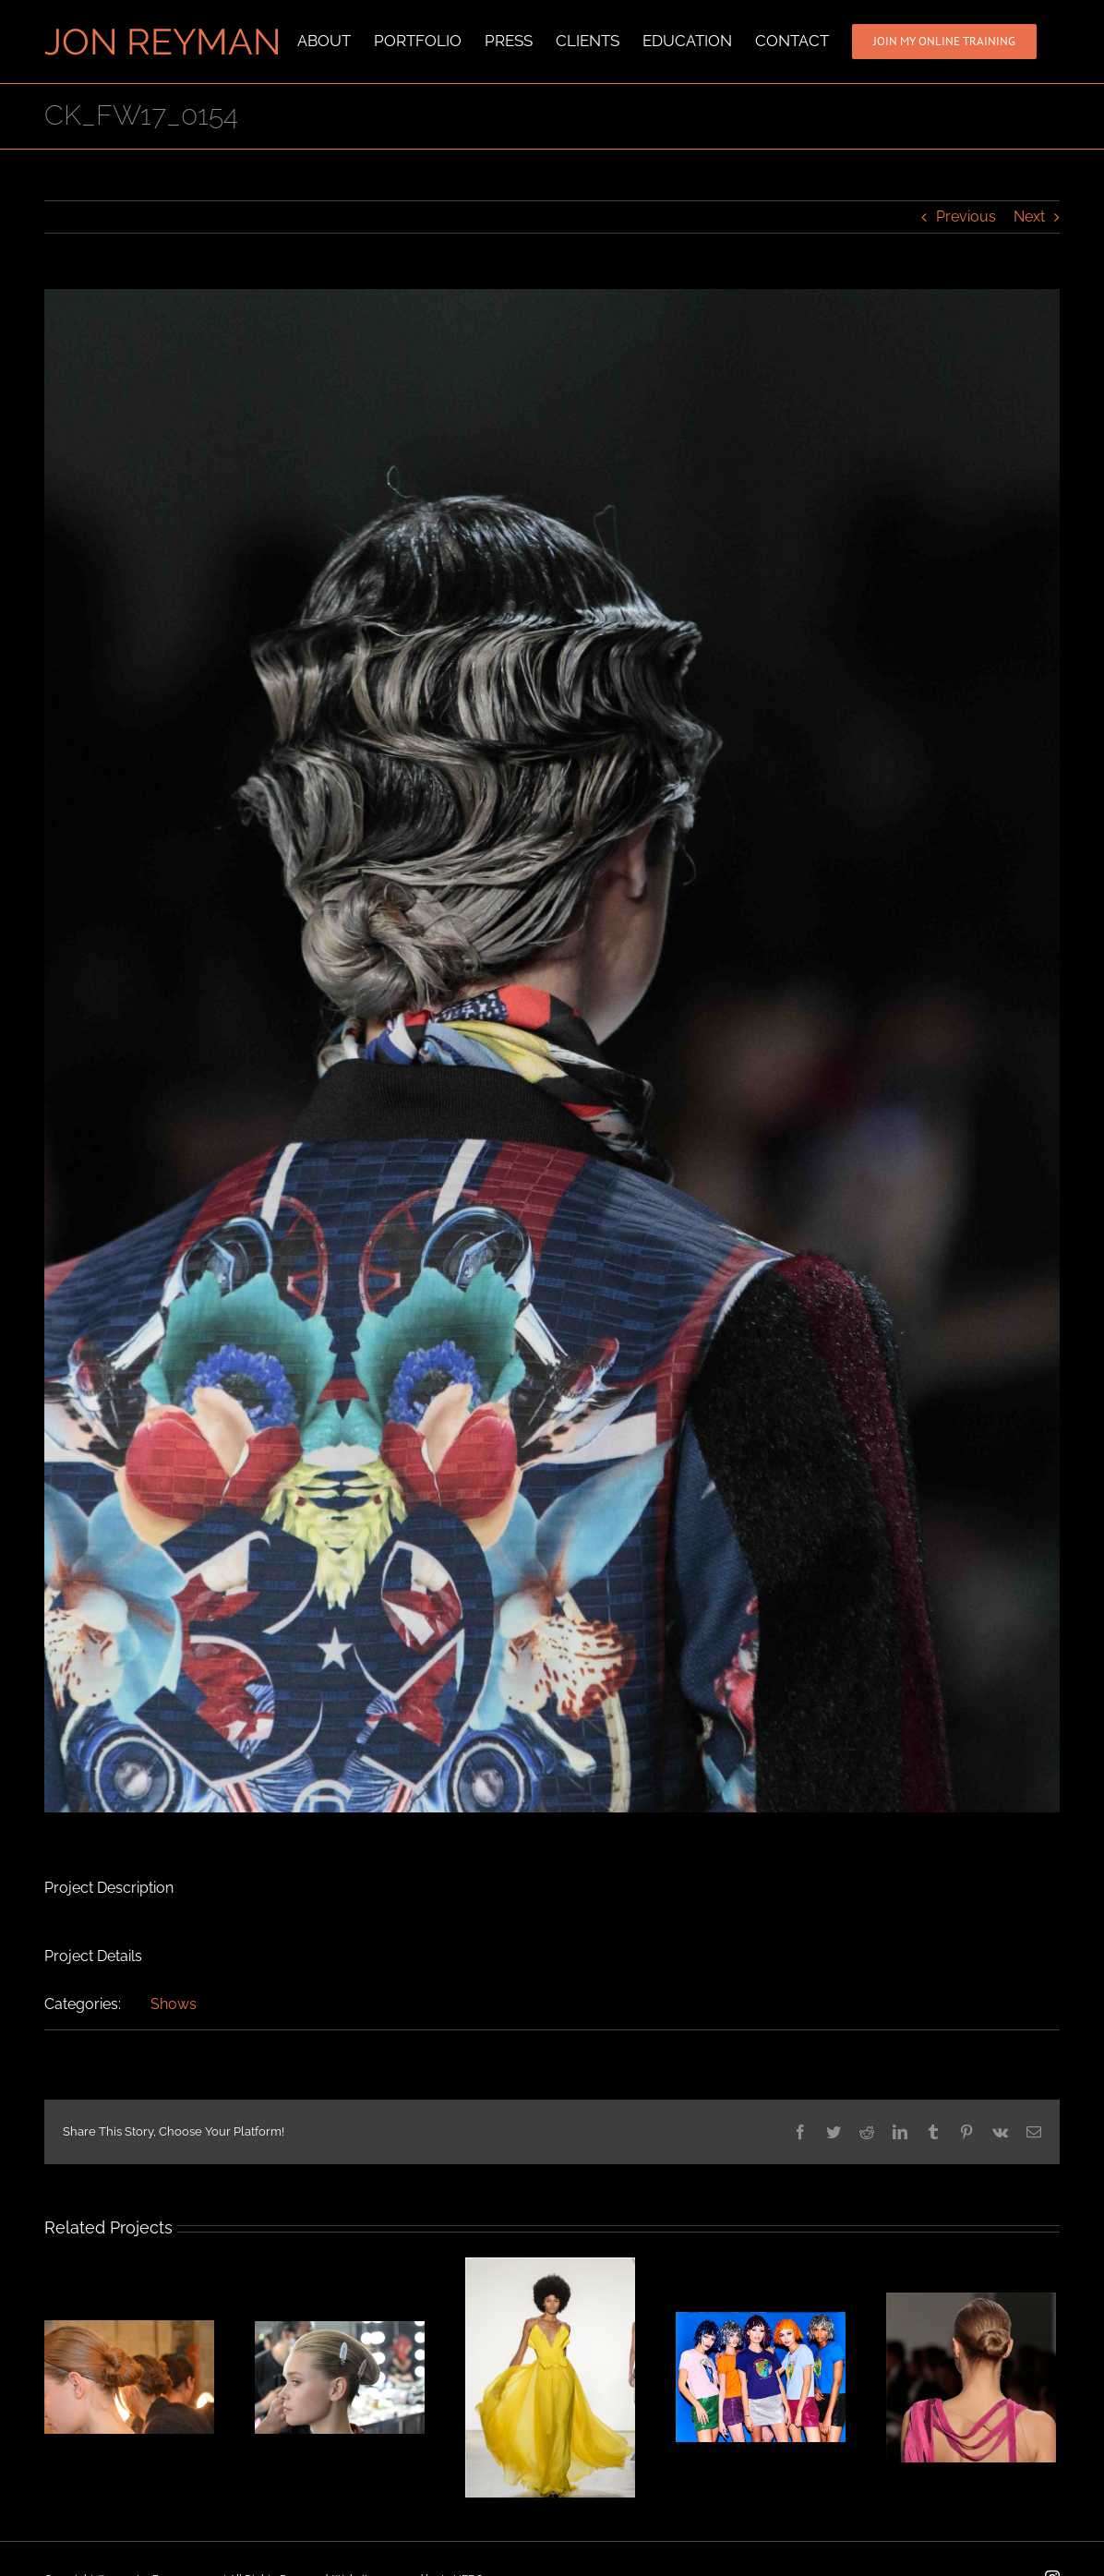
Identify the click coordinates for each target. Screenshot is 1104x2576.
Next (1029, 216)
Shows (173, 2004)
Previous (966, 216)
